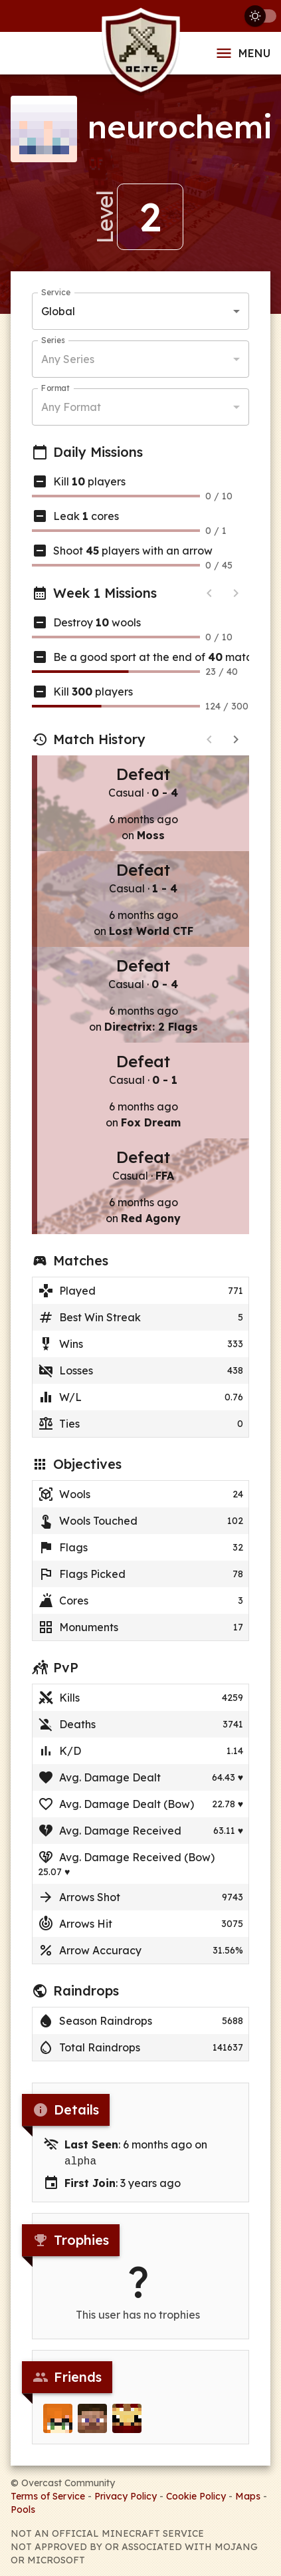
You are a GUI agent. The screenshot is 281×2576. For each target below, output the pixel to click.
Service (55, 292)
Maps (247, 2495)
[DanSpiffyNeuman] (126, 2419)
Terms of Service (48, 2495)
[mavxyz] (92, 2419)
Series (52, 340)
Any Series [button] (67, 359)
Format (55, 388)
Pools (23, 2508)
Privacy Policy (125, 2495)
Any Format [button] (71, 407)
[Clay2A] (57, 2419)
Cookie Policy (196, 2495)
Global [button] (58, 311)
